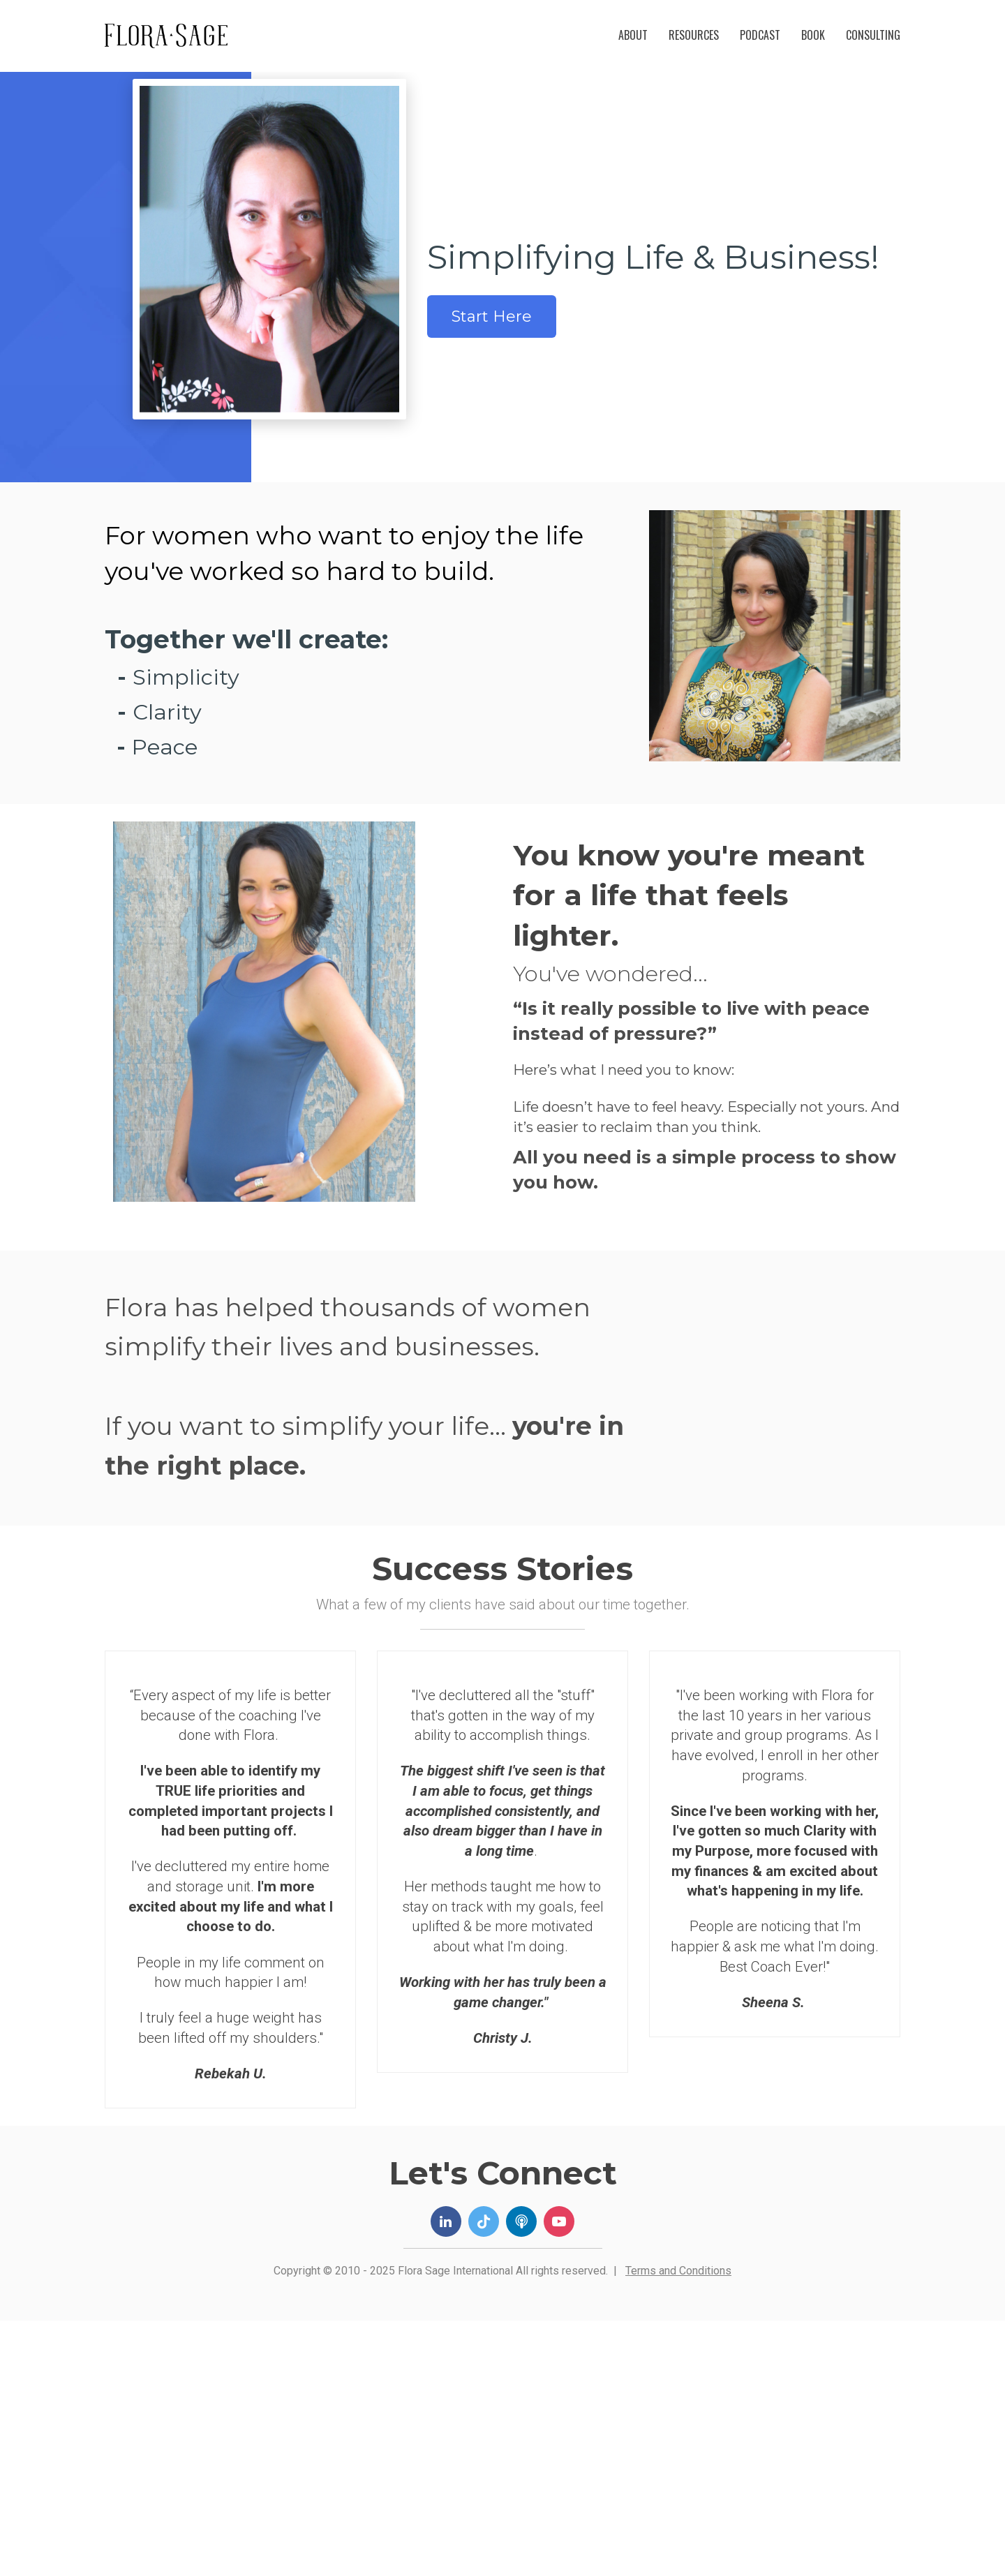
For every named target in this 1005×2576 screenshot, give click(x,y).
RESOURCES (694, 35)
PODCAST (760, 35)
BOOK (813, 35)
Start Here (492, 316)
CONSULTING (873, 35)
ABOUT (633, 35)
